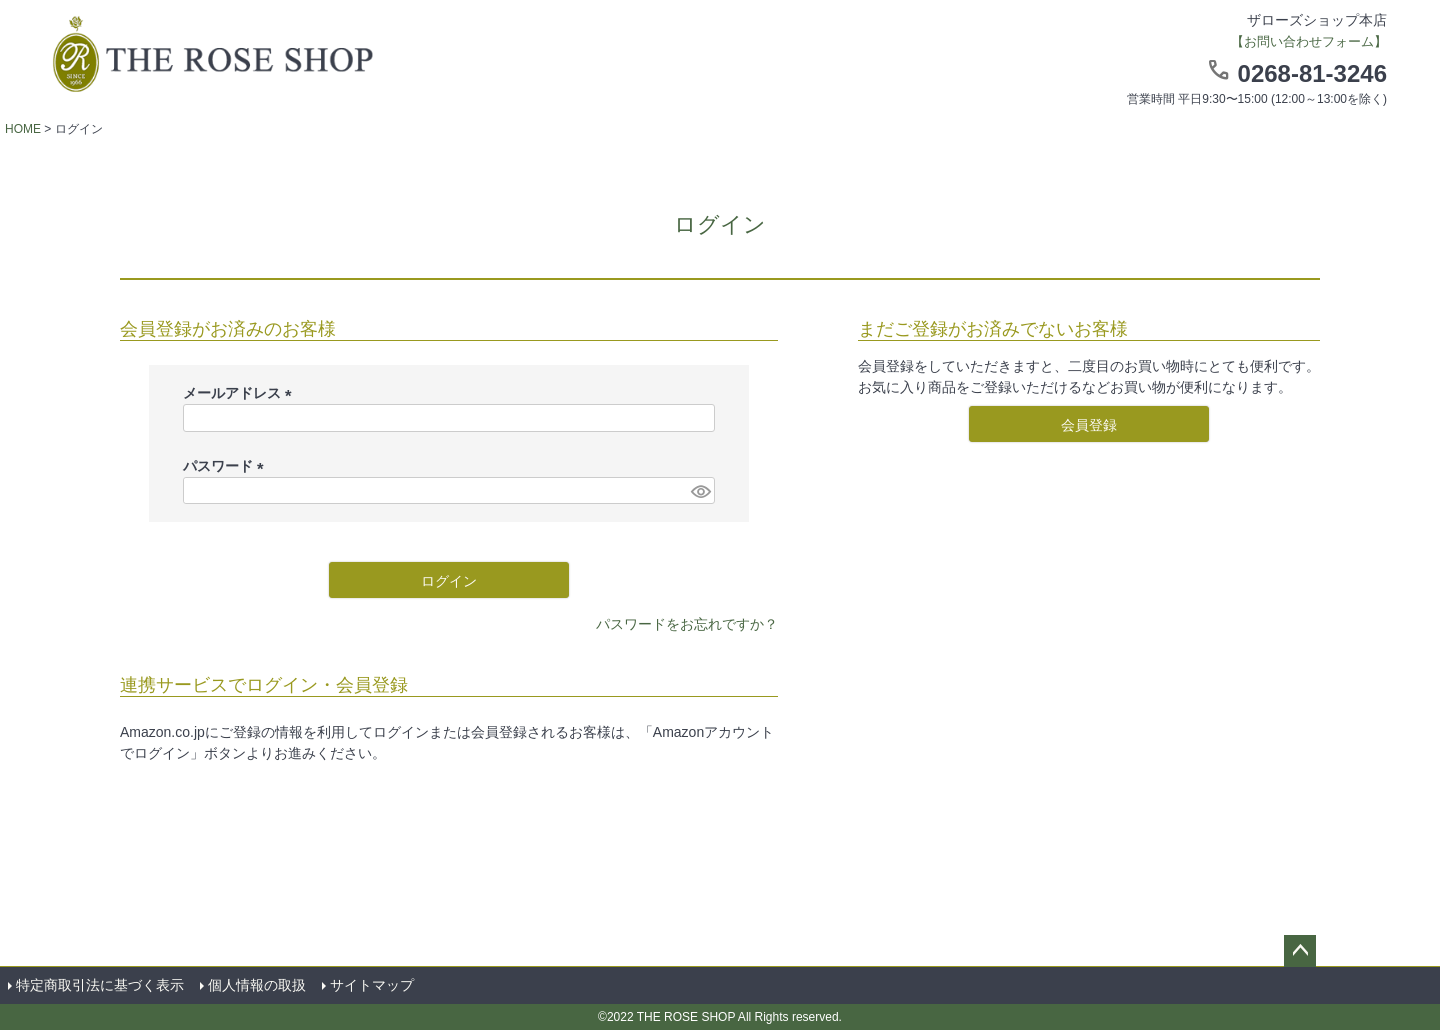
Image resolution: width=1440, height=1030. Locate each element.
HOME (23, 129)
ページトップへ (1300, 951)
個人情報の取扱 (257, 985)
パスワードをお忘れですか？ (687, 624)
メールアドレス (241, 393)
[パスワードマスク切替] (700, 491)
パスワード (227, 466)
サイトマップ (372, 985)
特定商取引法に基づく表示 (100, 985)
